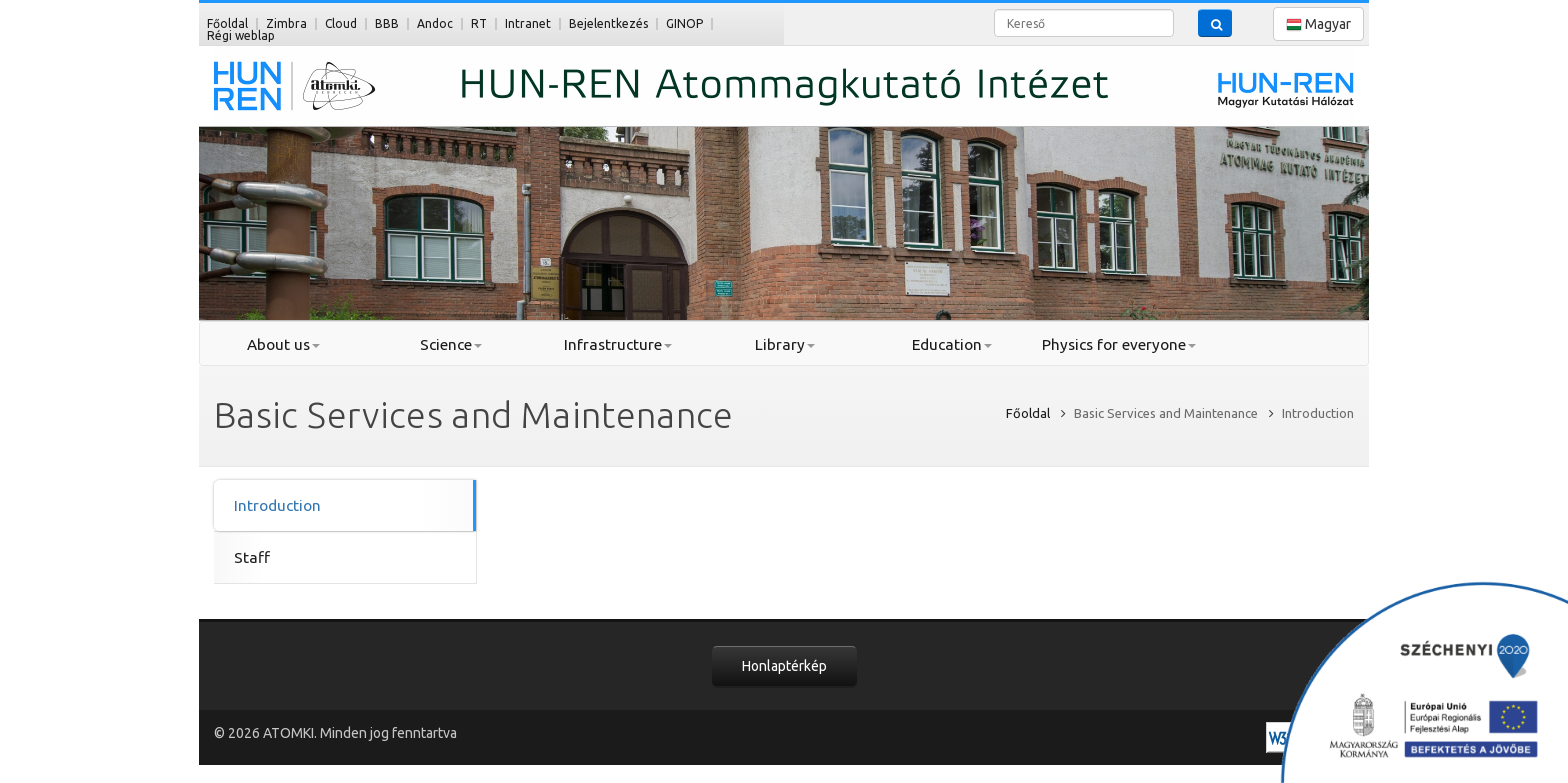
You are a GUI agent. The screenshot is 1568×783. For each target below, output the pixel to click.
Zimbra (286, 23)
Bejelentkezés (608, 23)
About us (283, 344)
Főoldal (227, 23)
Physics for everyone (1119, 344)
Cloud (341, 23)
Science (451, 344)
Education (952, 344)
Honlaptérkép (784, 666)
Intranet (528, 23)
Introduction (277, 505)
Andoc (435, 23)
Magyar (1318, 24)
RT (479, 23)
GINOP (684, 23)
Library (785, 344)
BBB (387, 23)
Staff (252, 557)
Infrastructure (618, 344)
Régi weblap (241, 35)
